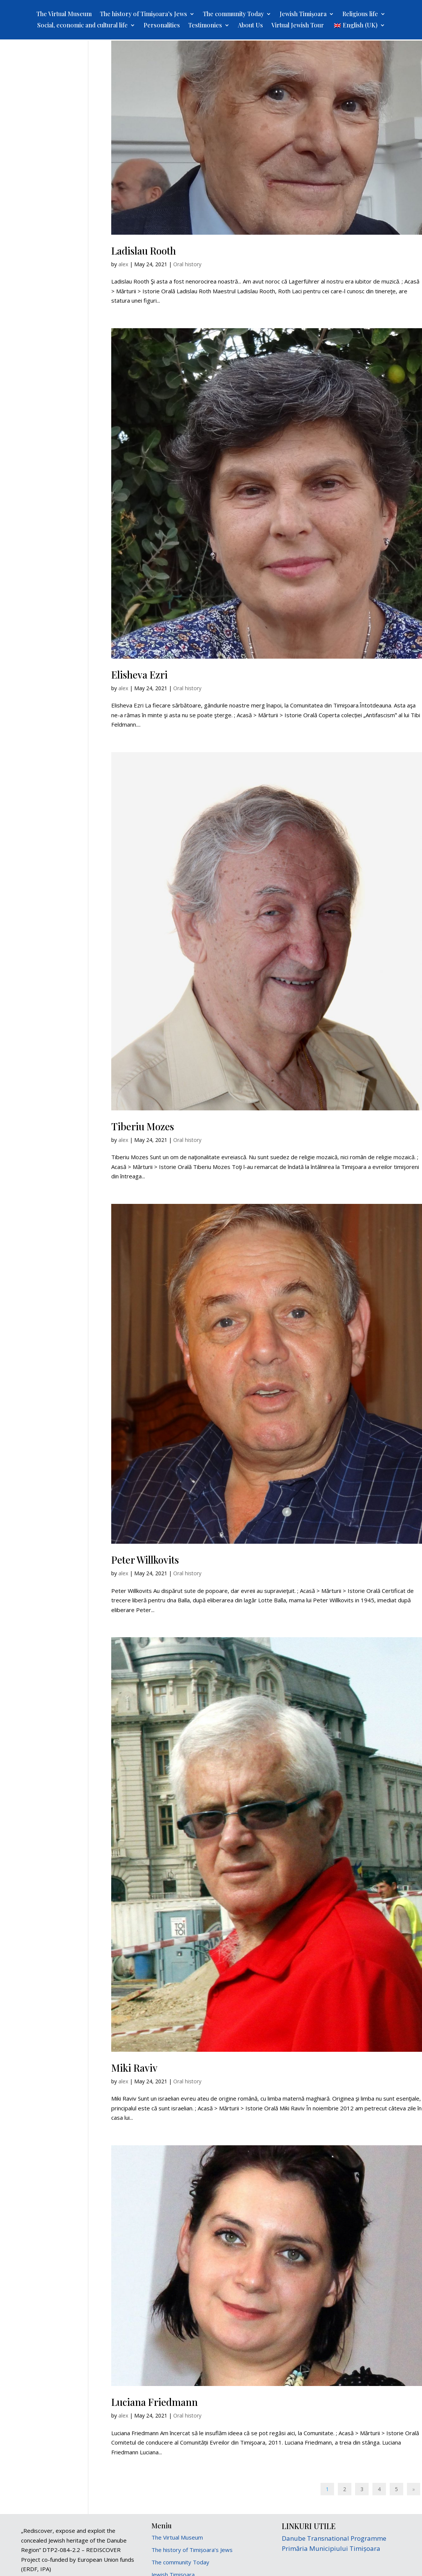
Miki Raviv (134, 2067)
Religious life (360, 14)
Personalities (162, 26)
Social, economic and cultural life (82, 26)
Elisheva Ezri (139, 674)
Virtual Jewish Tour (297, 26)
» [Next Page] (413, 2489)
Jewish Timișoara (303, 14)
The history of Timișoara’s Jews (143, 14)
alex (123, 264)
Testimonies (205, 26)
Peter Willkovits (145, 1559)
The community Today (233, 14)
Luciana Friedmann (154, 2402)
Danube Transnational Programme (334, 2538)
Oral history (187, 264)
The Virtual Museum (64, 14)
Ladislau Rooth (143, 250)
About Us (250, 26)
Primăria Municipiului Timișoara (331, 2548)
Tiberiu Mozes (142, 1126)
